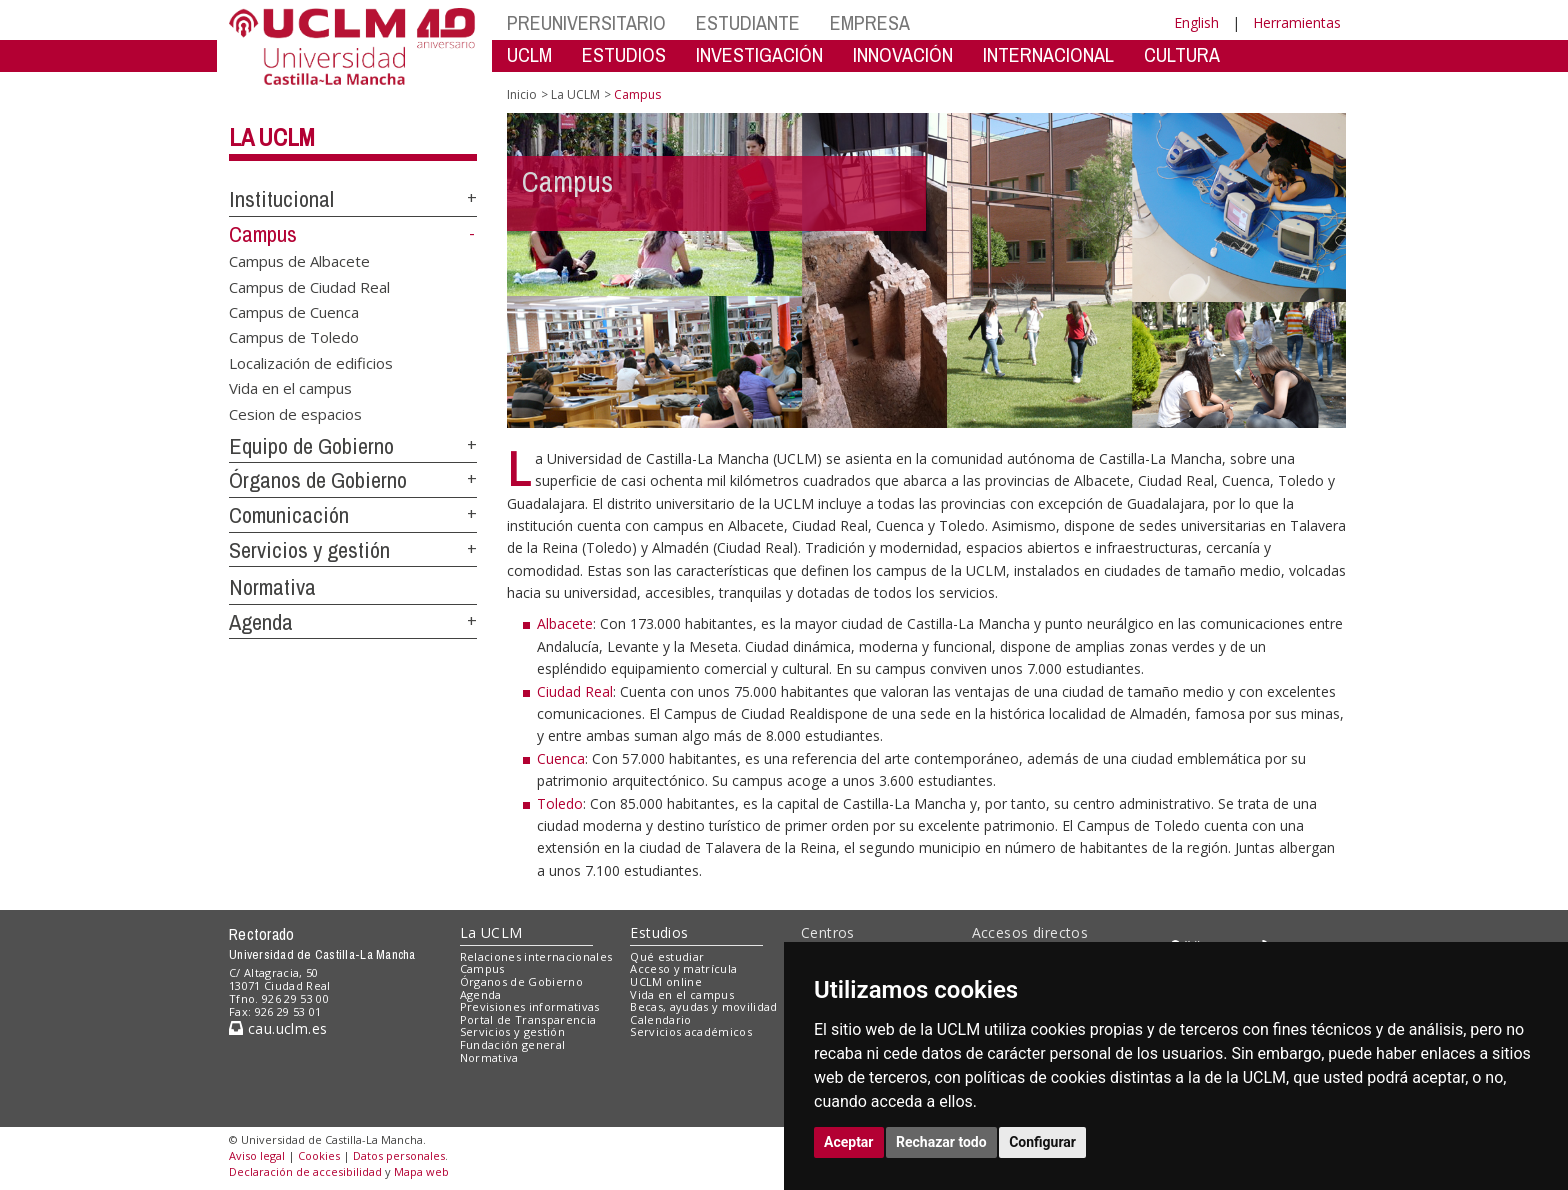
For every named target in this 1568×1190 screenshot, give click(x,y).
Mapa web (421, 1171)
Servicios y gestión (309, 550)
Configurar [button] (1042, 1142)
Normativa (272, 587)
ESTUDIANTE (748, 22)
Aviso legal (257, 1155)
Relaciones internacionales (536, 956)
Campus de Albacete (299, 261)
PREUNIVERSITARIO (586, 22)
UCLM (529, 54)
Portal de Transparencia (528, 1019)
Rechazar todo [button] (941, 1142)
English (1196, 22)
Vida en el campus (290, 388)
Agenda (261, 622)
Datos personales (399, 1155)
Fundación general (513, 1044)
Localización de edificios (311, 362)
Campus (263, 234)
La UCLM (272, 137)
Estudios (659, 932)
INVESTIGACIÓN (759, 54)
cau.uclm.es (278, 1028)
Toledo (560, 803)
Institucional (281, 199)
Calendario (660, 1019)
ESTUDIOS (624, 54)
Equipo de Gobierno (311, 446)
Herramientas (1297, 22)
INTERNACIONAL (1048, 54)
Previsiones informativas (530, 1006)
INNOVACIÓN (903, 54)
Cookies (319, 1155)
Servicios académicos (691, 1031)
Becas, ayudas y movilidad (703, 1006)
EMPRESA (870, 22)
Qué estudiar (667, 956)
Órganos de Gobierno (318, 480)
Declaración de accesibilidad (305, 1171)
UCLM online (666, 981)
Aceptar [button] (849, 1142)
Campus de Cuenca (294, 312)
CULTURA (1182, 54)
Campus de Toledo (294, 337)
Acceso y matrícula (683, 968)
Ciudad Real (575, 691)
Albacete (565, 623)
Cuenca (561, 758)
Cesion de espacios (295, 413)
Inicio (522, 94)
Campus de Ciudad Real (309, 286)
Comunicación (289, 515)
